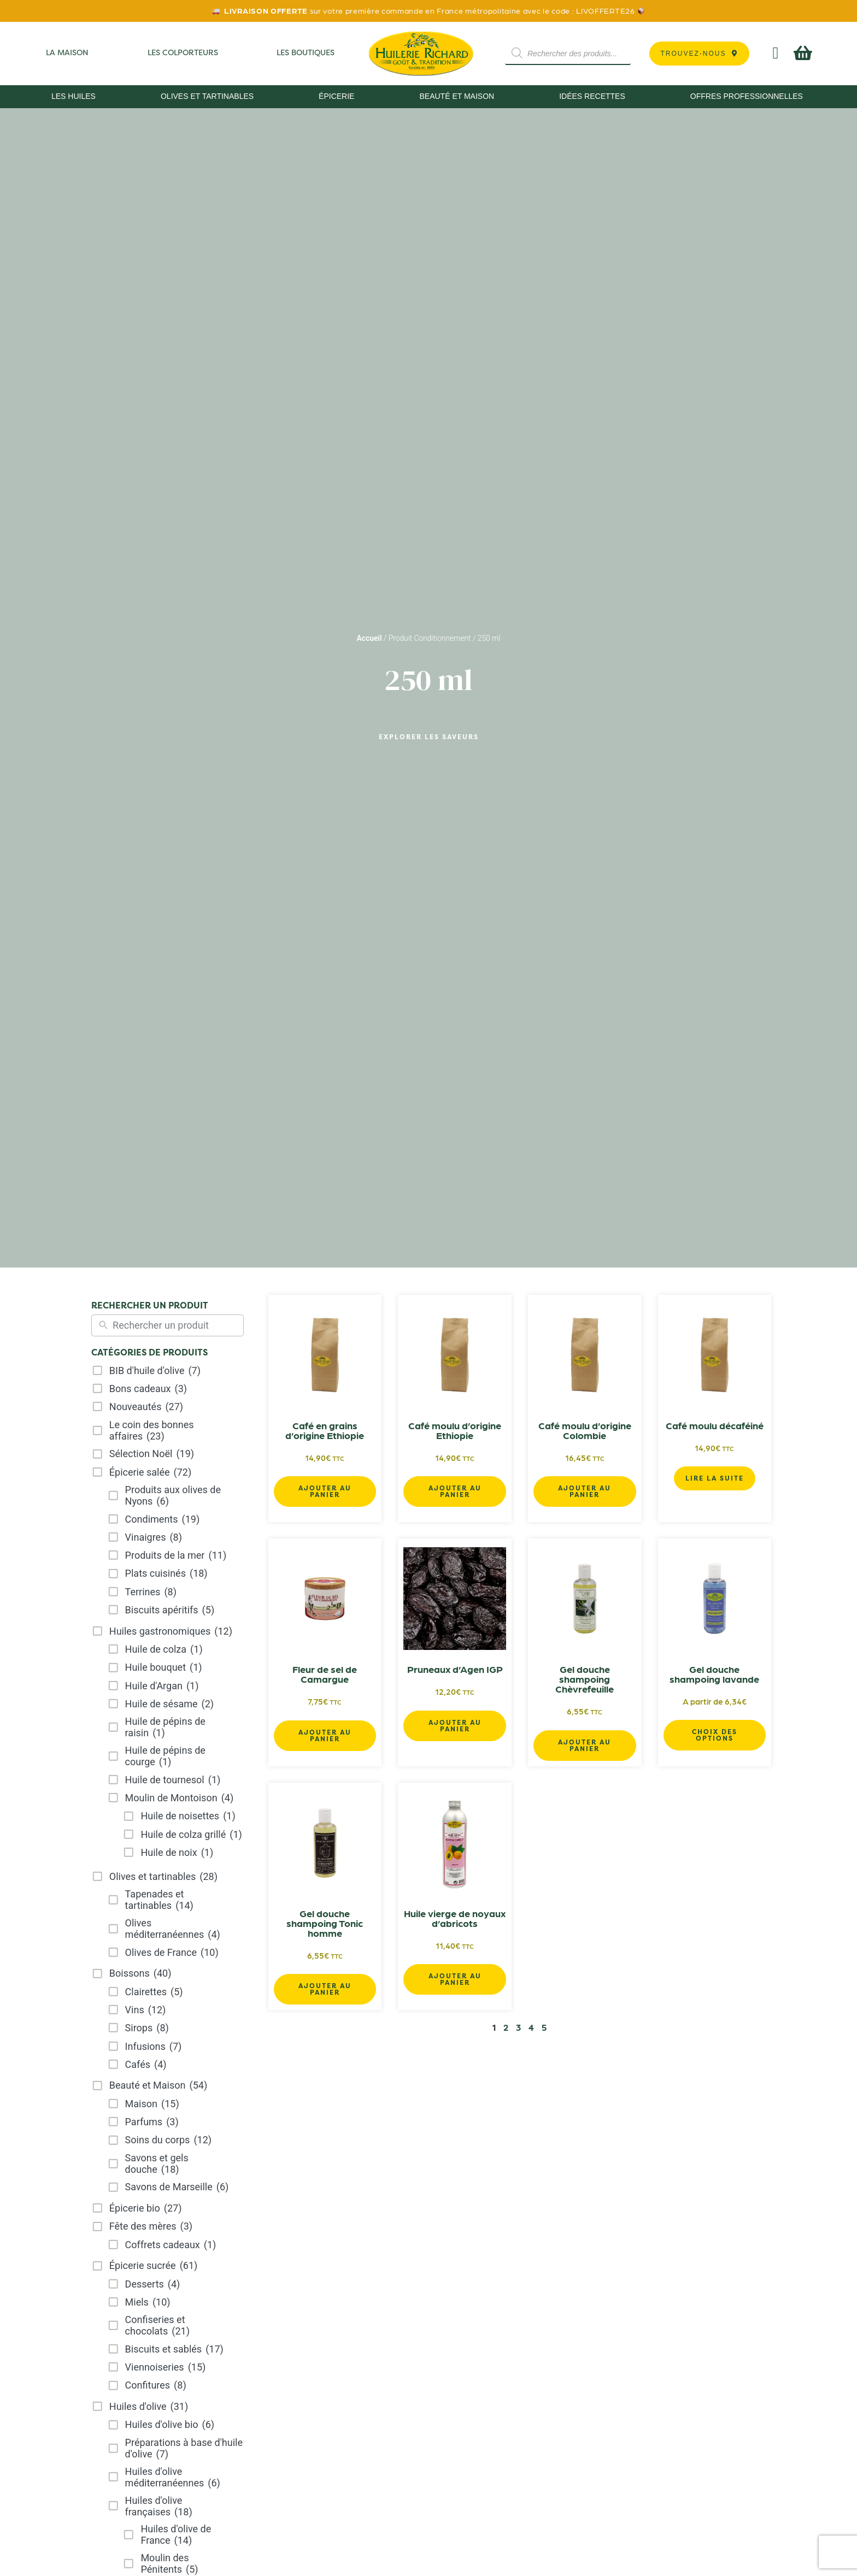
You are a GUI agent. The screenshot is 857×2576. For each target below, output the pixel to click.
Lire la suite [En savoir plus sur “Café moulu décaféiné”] (714, 1478)
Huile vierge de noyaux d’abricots (455, 1918)
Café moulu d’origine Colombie (584, 1430)
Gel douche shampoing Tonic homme (324, 1922)
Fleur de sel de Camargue (324, 1673)
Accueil (369, 638)
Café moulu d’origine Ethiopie (454, 1430)
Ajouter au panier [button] (324, 1491)
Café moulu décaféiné (715, 1425)
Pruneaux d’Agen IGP (455, 1669)
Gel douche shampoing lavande (714, 1673)
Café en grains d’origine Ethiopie (324, 1430)
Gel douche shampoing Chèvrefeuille (584, 1678)
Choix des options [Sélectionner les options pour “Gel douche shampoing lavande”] (714, 1735)
